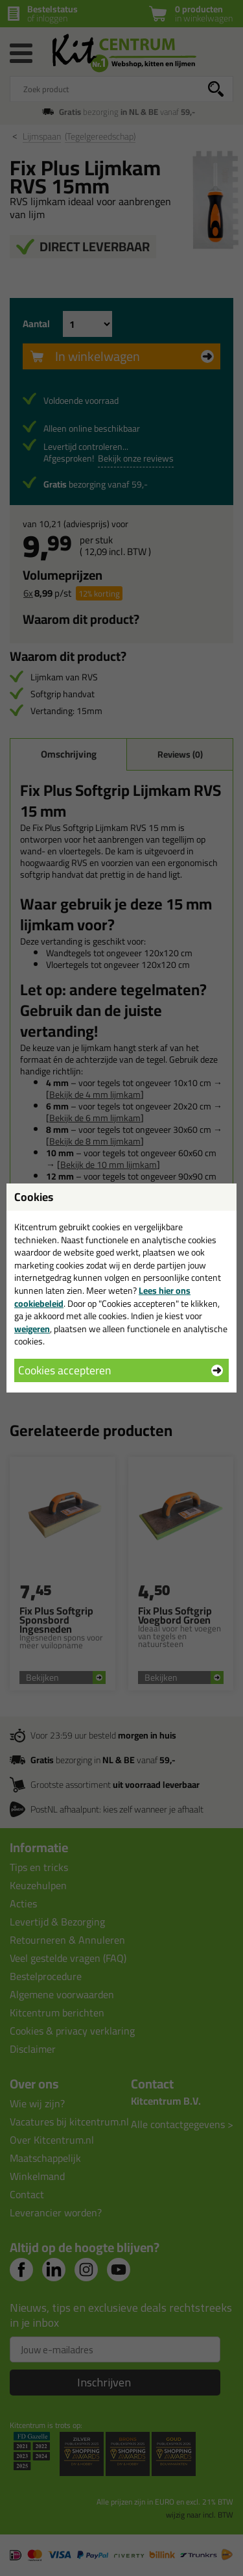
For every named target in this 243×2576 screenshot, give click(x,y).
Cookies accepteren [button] (64, 1370)
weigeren (32, 1328)
